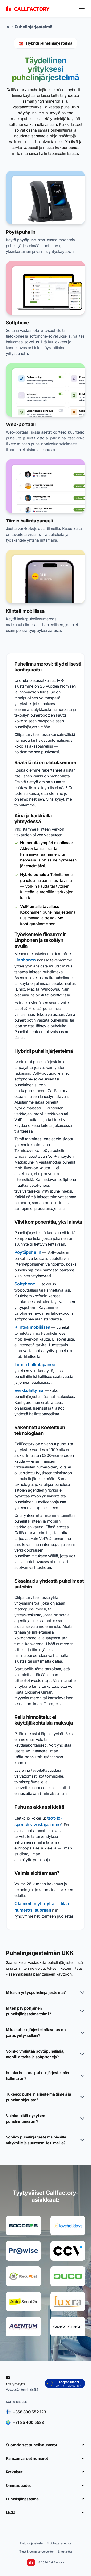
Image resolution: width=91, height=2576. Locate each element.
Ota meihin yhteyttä (34, 1903)
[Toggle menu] (81, 8)
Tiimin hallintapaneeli (36, 1364)
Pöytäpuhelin (27, 1252)
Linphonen (25, 959)
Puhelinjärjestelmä (33, 26)
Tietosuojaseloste (31, 2543)
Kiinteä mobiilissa (32, 1327)
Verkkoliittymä (28, 1390)
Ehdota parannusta (59, 2543)
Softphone (24, 1283)
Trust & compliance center (36, 2551)
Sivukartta (65, 2551)
